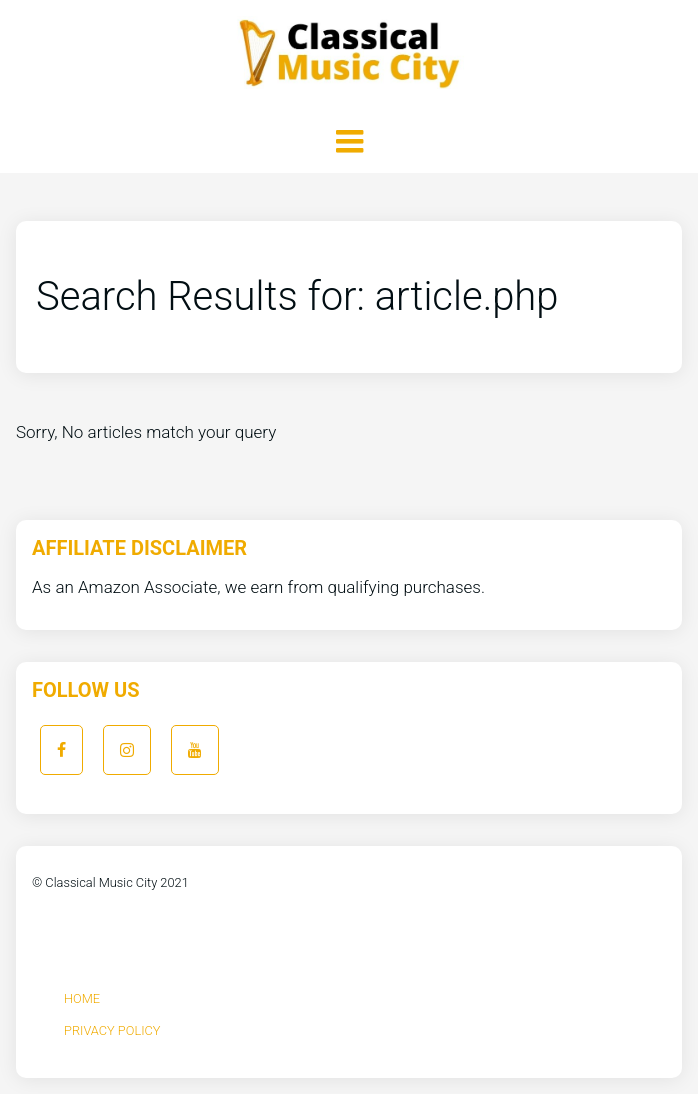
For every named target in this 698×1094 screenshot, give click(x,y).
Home (82, 998)
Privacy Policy (112, 1030)
